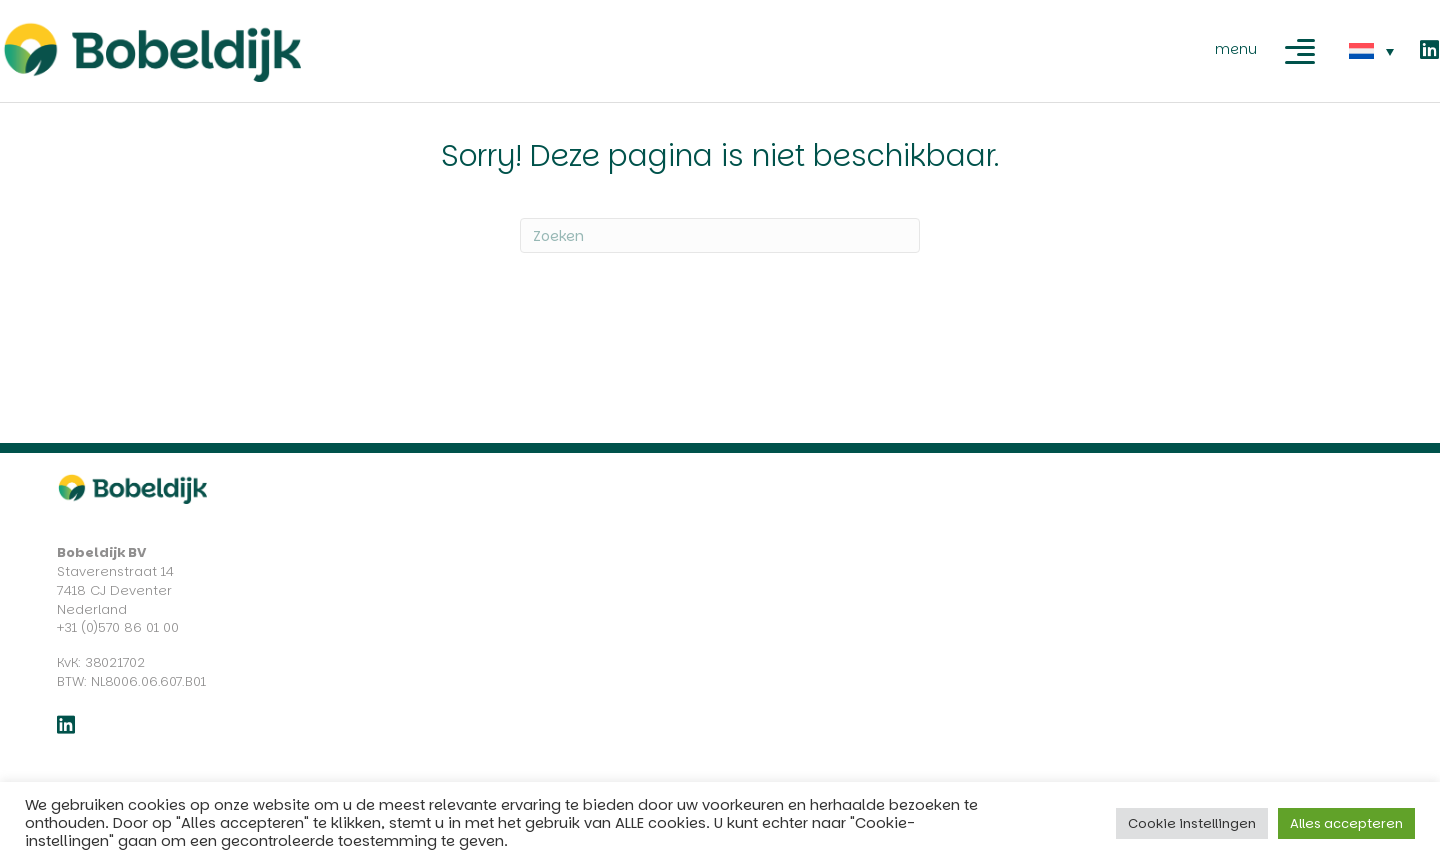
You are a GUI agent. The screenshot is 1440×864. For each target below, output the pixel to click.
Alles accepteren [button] (1346, 823)
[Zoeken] (720, 235)
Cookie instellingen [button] (1192, 823)
